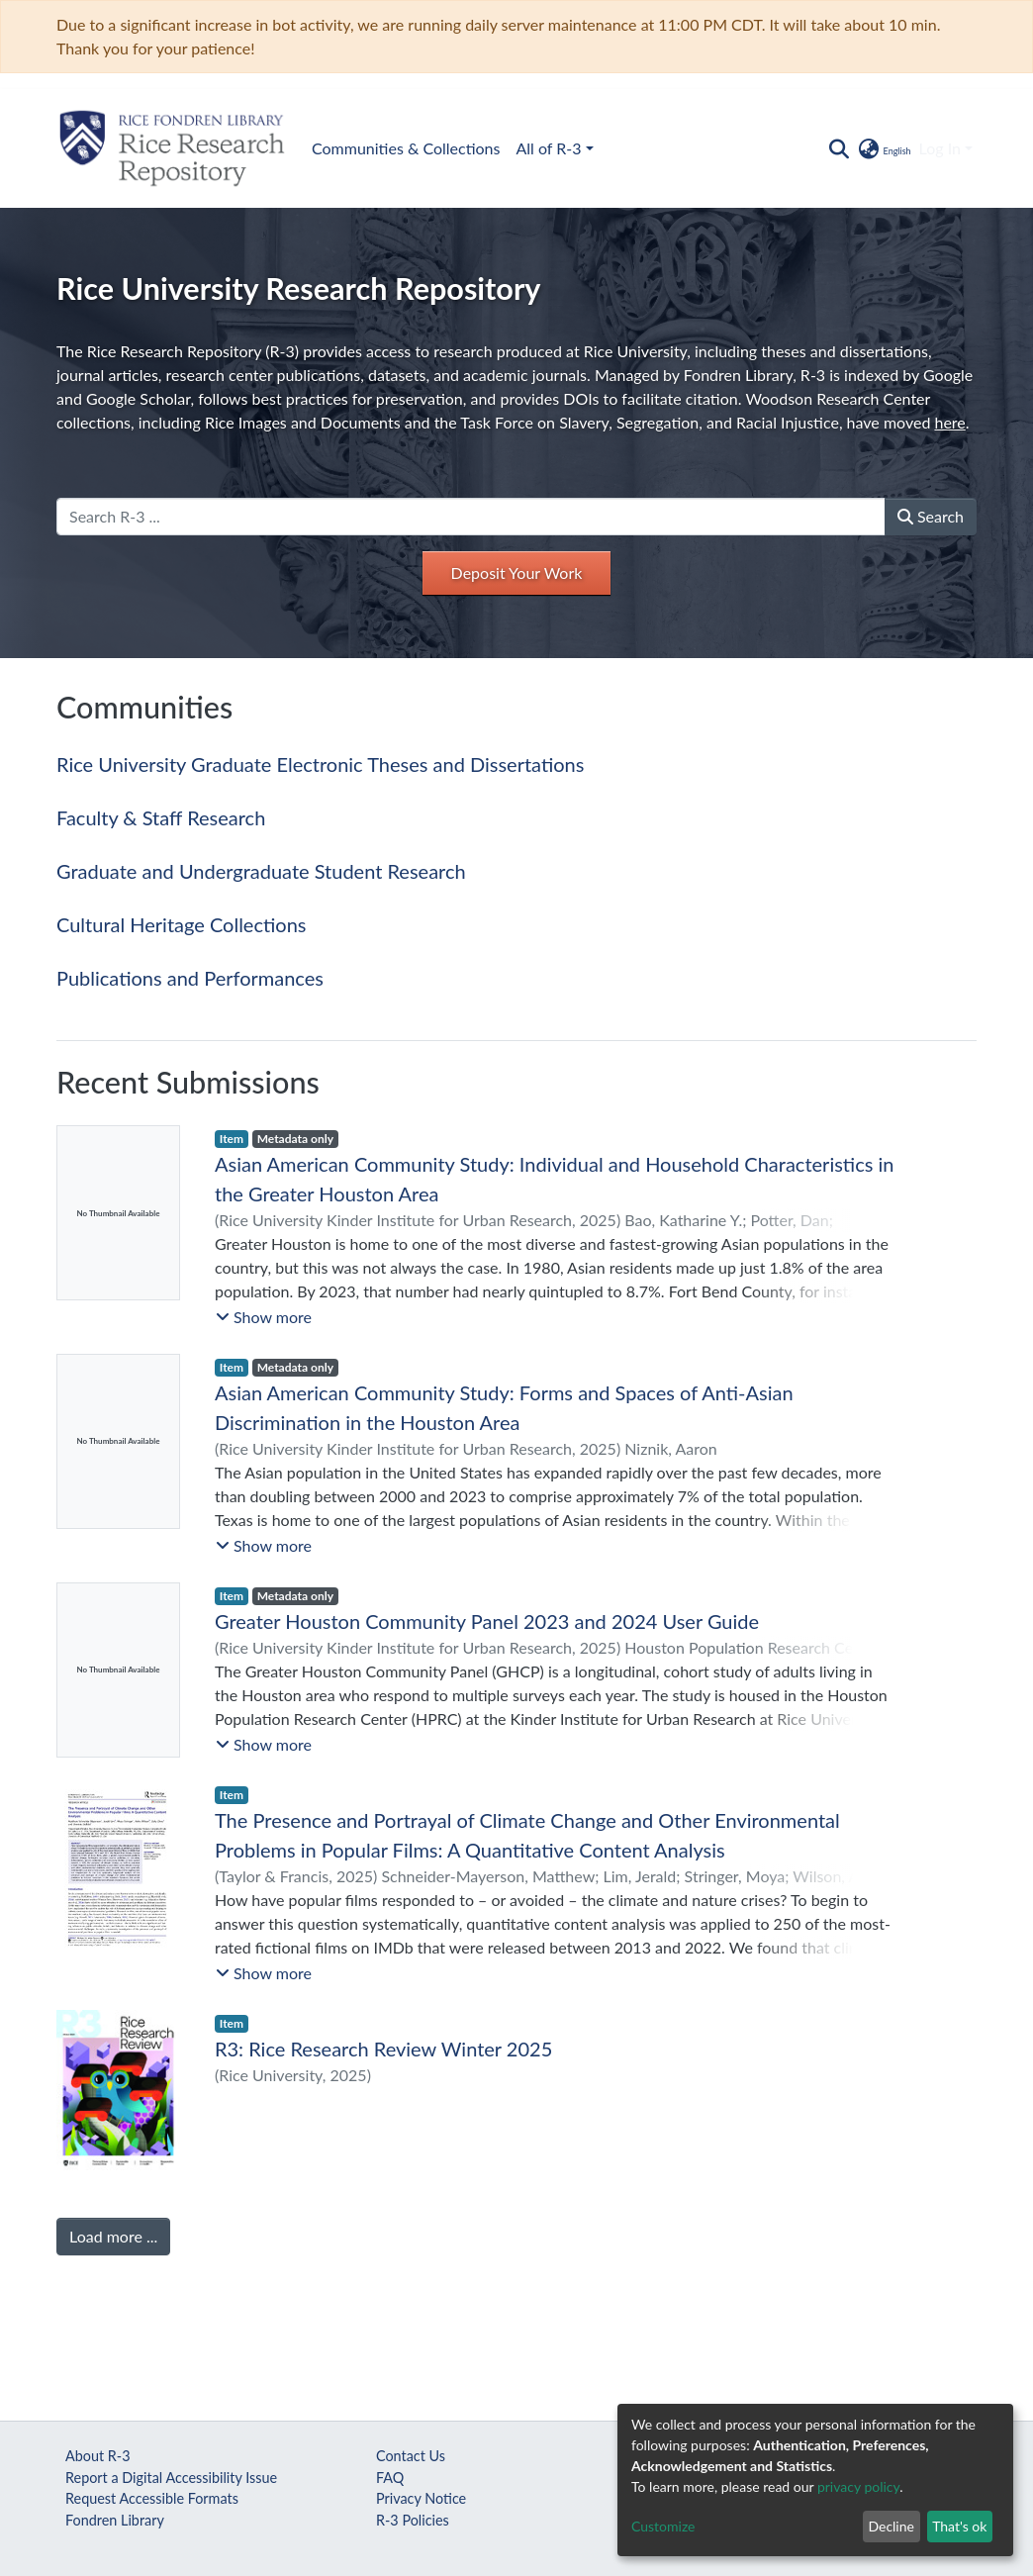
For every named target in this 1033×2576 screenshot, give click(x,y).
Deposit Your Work (517, 572)
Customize (663, 2526)
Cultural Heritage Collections (181, 924)
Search (930, 516)
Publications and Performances (190, 978)
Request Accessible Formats (151, 2498)
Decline (891, 2526)
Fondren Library (114, 2520)
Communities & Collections (406, 148)
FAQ (390, 2477)
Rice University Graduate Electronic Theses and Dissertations (320, 764)
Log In (940, 148)
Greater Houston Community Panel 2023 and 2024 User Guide (487, 1621)
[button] (883, 148)
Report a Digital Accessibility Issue (171, 2477)
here (949, 422)
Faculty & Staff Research (160, 817)
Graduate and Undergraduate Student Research (261, 871)
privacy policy (858, 2486)
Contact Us (410, 2455)
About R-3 (98, 2455)
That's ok (959, 2526)
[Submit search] (838, 148)
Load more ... (113, 2236)
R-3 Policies (412, 2520)
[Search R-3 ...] (471, 516)
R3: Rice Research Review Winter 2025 (383, 2048)
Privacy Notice (421, 2498)
